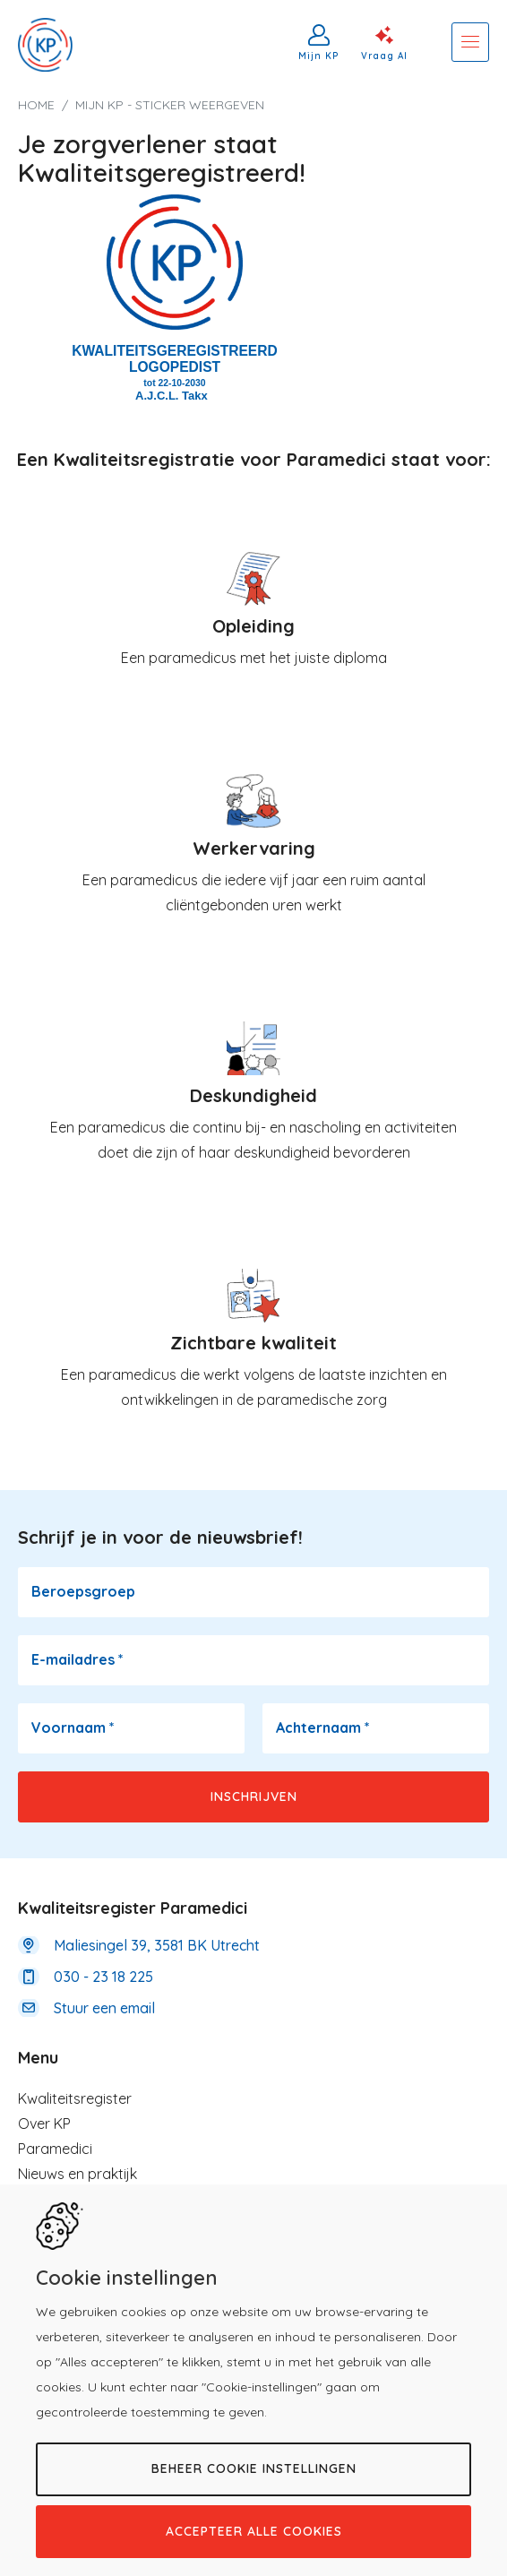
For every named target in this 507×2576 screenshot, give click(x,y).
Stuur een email (104, 2008)
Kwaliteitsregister (75, 2098)
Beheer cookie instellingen (254, 2468)
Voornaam (73, 1727)
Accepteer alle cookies (254, 2531)
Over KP (44, 2123)
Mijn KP (318, 55)
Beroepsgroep (83, 1591)
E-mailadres (77, 1659)
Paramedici (55, 2149)
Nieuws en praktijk (77, 2174)
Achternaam (323, 1727)
